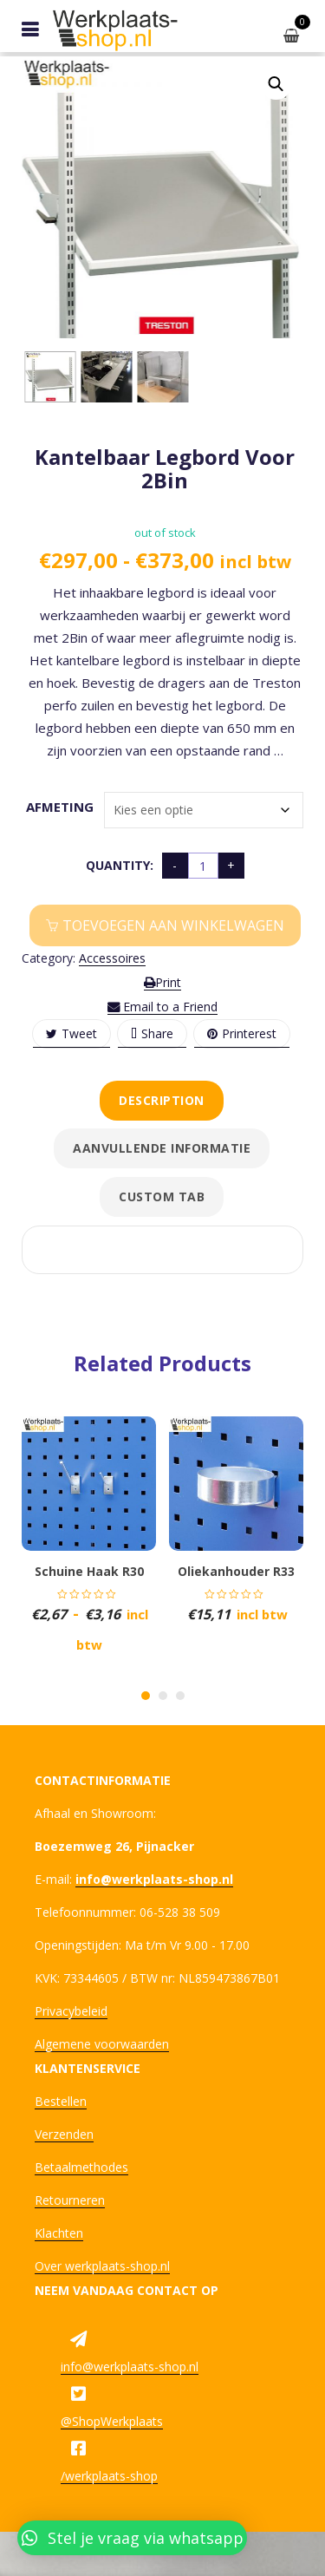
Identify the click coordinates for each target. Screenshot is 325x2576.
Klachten (59, 2233)
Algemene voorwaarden (102, 2044)
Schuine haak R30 (89, 1571)
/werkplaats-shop (109, 2476)
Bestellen (61, 2101)
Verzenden (64, 2134)
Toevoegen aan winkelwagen (173, 925)
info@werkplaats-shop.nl (129, 2366)
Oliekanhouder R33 (236, 1571)
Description (162, 1100)
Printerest (241, 1033)
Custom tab (162, 1196)
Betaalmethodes (81, 2167)
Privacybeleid (71, 2011)
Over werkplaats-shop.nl (102, 2266)
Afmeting (53, 806)
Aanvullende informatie (161, 1148)
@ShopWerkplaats (112, 2421)
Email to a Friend (162, 1006)
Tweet (71, 1033)
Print (162, 982)
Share (152, 1033)
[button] (275, 84)
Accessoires (112, 958)
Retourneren (70, 2200)
